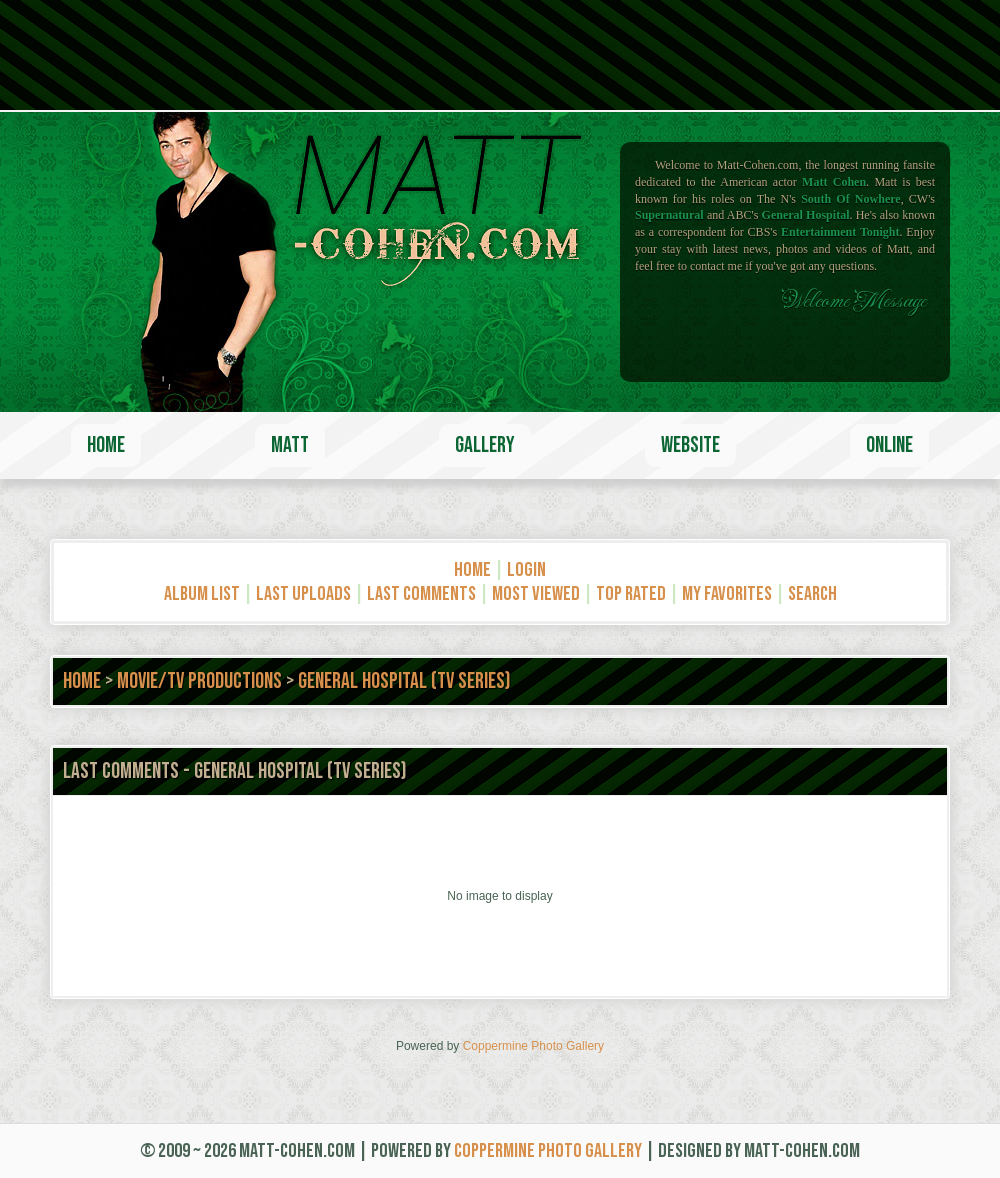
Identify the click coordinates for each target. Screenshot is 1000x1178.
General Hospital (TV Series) (404, 681)
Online (889, 445)
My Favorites (727, 594)
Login (526, 570)
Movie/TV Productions (199, 681)
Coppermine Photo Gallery (533, 1046)
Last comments (421, 594)
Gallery (485, 445)
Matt (290, 445)
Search (812, 594)
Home (106, 445)
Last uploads (303, 594)
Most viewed (536, 594)
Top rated (631, 594)
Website (690, 445)
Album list (202, 594)
